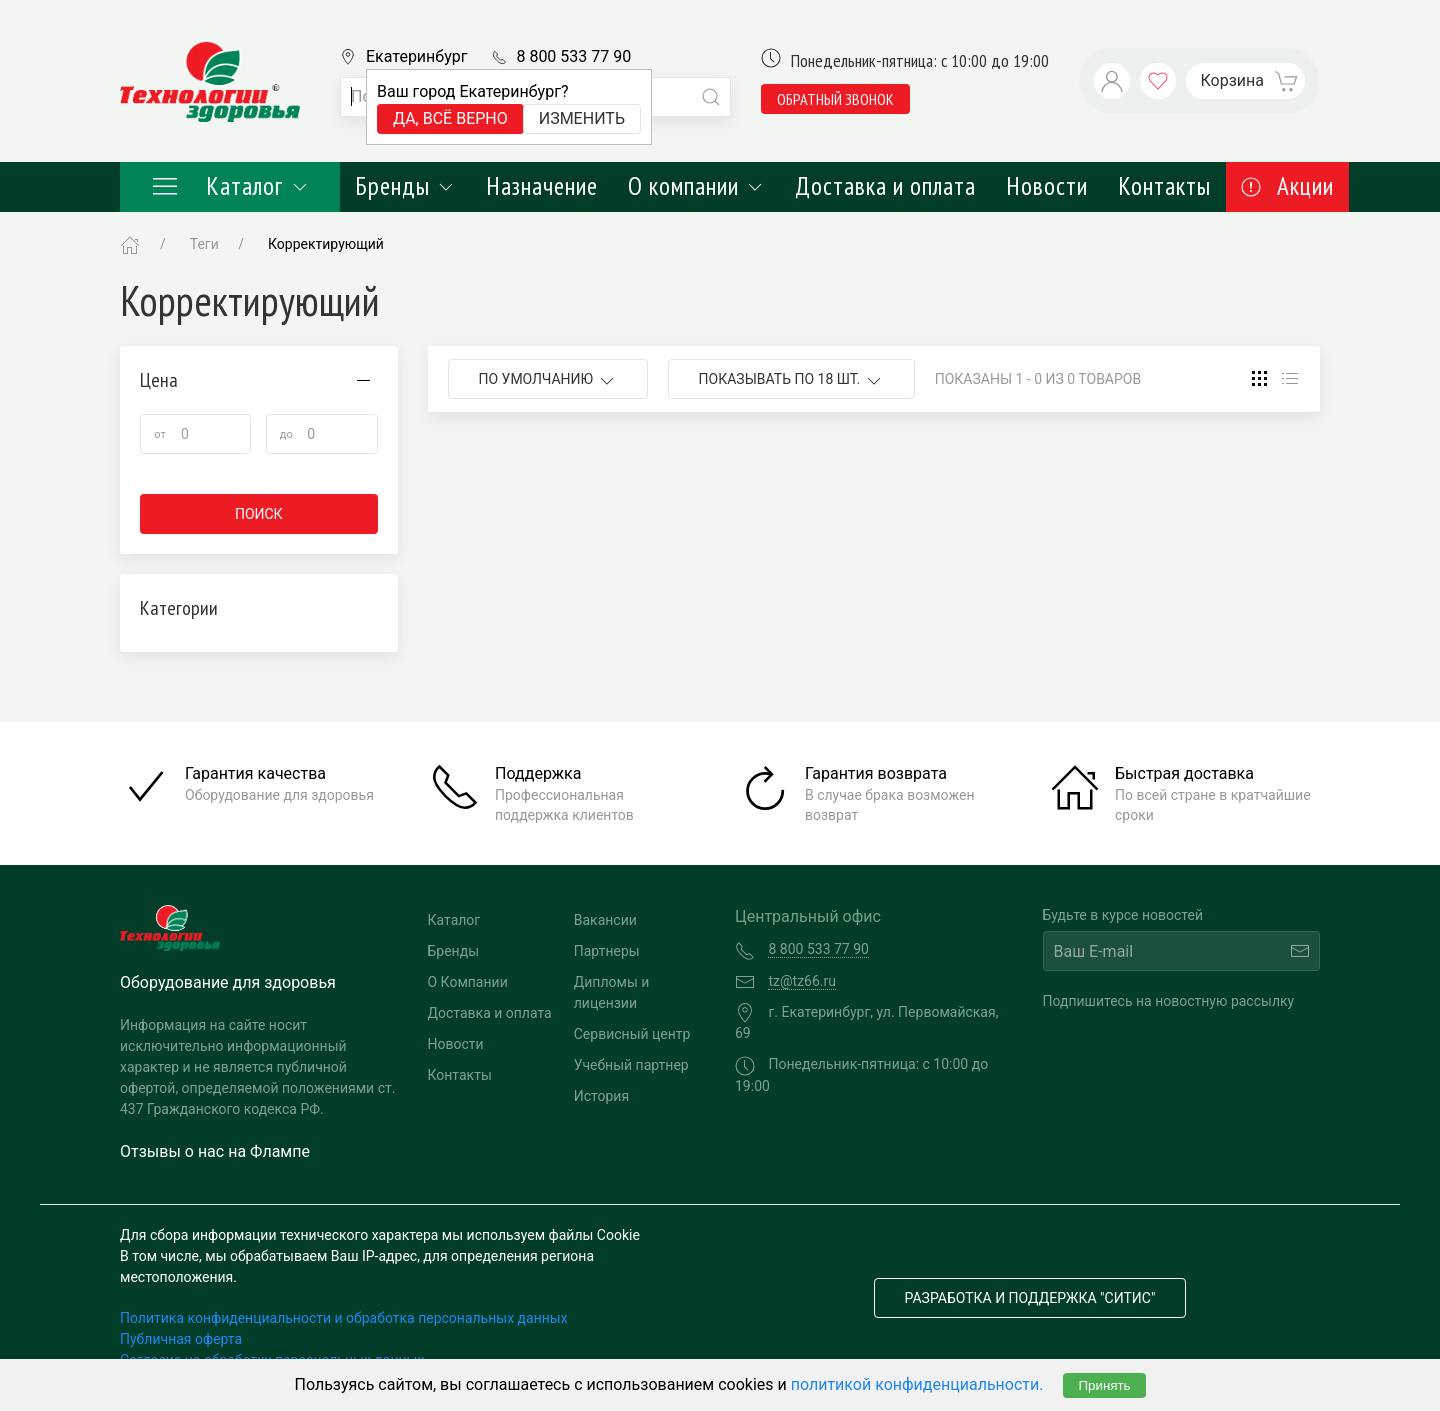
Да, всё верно (450, 118)
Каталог (230, 186)
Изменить (582, 118)
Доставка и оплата (885, 186)
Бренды (405, 186)
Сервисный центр (632, 1034)
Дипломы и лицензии (612, 992)
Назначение (542, 186)
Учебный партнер (631, 1065)
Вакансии (605, 920)
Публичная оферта (181, 1339)
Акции (1287, 186)
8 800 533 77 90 (573, 56)
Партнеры (607, 951)
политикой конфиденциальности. (917, 1384)
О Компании (468, 982)
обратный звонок (835, 99)
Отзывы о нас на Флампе (215, 1151)
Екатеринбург (416, 56)
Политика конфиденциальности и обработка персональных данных (344, 1318)
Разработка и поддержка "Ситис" (1030, 1298)
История (601, 1096)
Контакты (1164, 186)
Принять (1104, 1385)
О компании (696, 186)
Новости (1047, 186)
